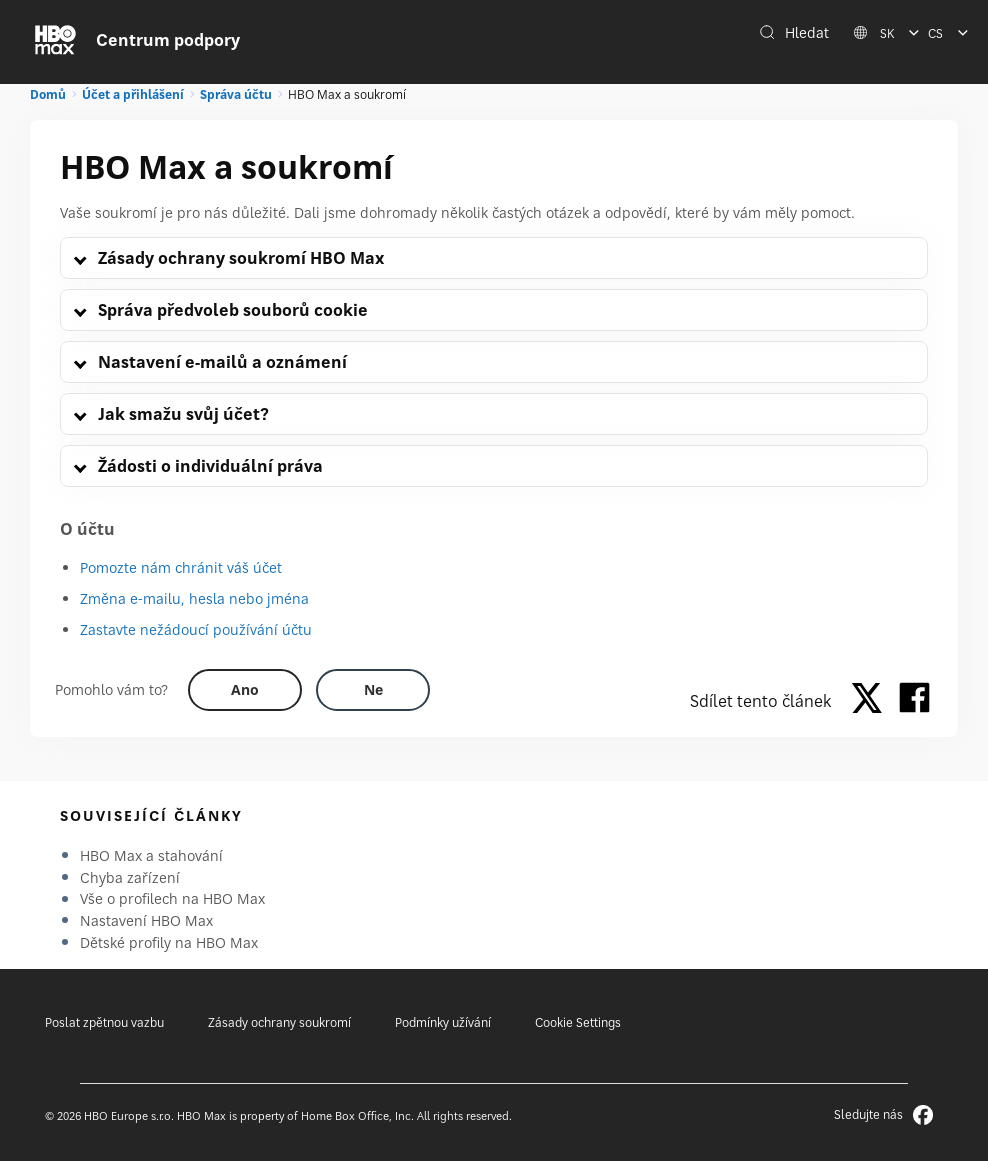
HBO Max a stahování (151, 855)
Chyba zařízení (130, 877)
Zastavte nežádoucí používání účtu (196, 629)
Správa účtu (236, 94)
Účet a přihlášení (133, 94)
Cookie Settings (578, 1022)
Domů (48, 94)
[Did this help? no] (373, 690)
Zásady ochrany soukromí (279, 1022)
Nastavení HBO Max (146, 920)
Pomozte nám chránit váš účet (181, 567)
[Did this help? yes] (245, 690)
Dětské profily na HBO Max (169, 942)
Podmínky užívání (443, 1022)
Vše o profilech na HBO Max (172, 898)
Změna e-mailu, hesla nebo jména (194, 598)
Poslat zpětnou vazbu (104, 1022)
